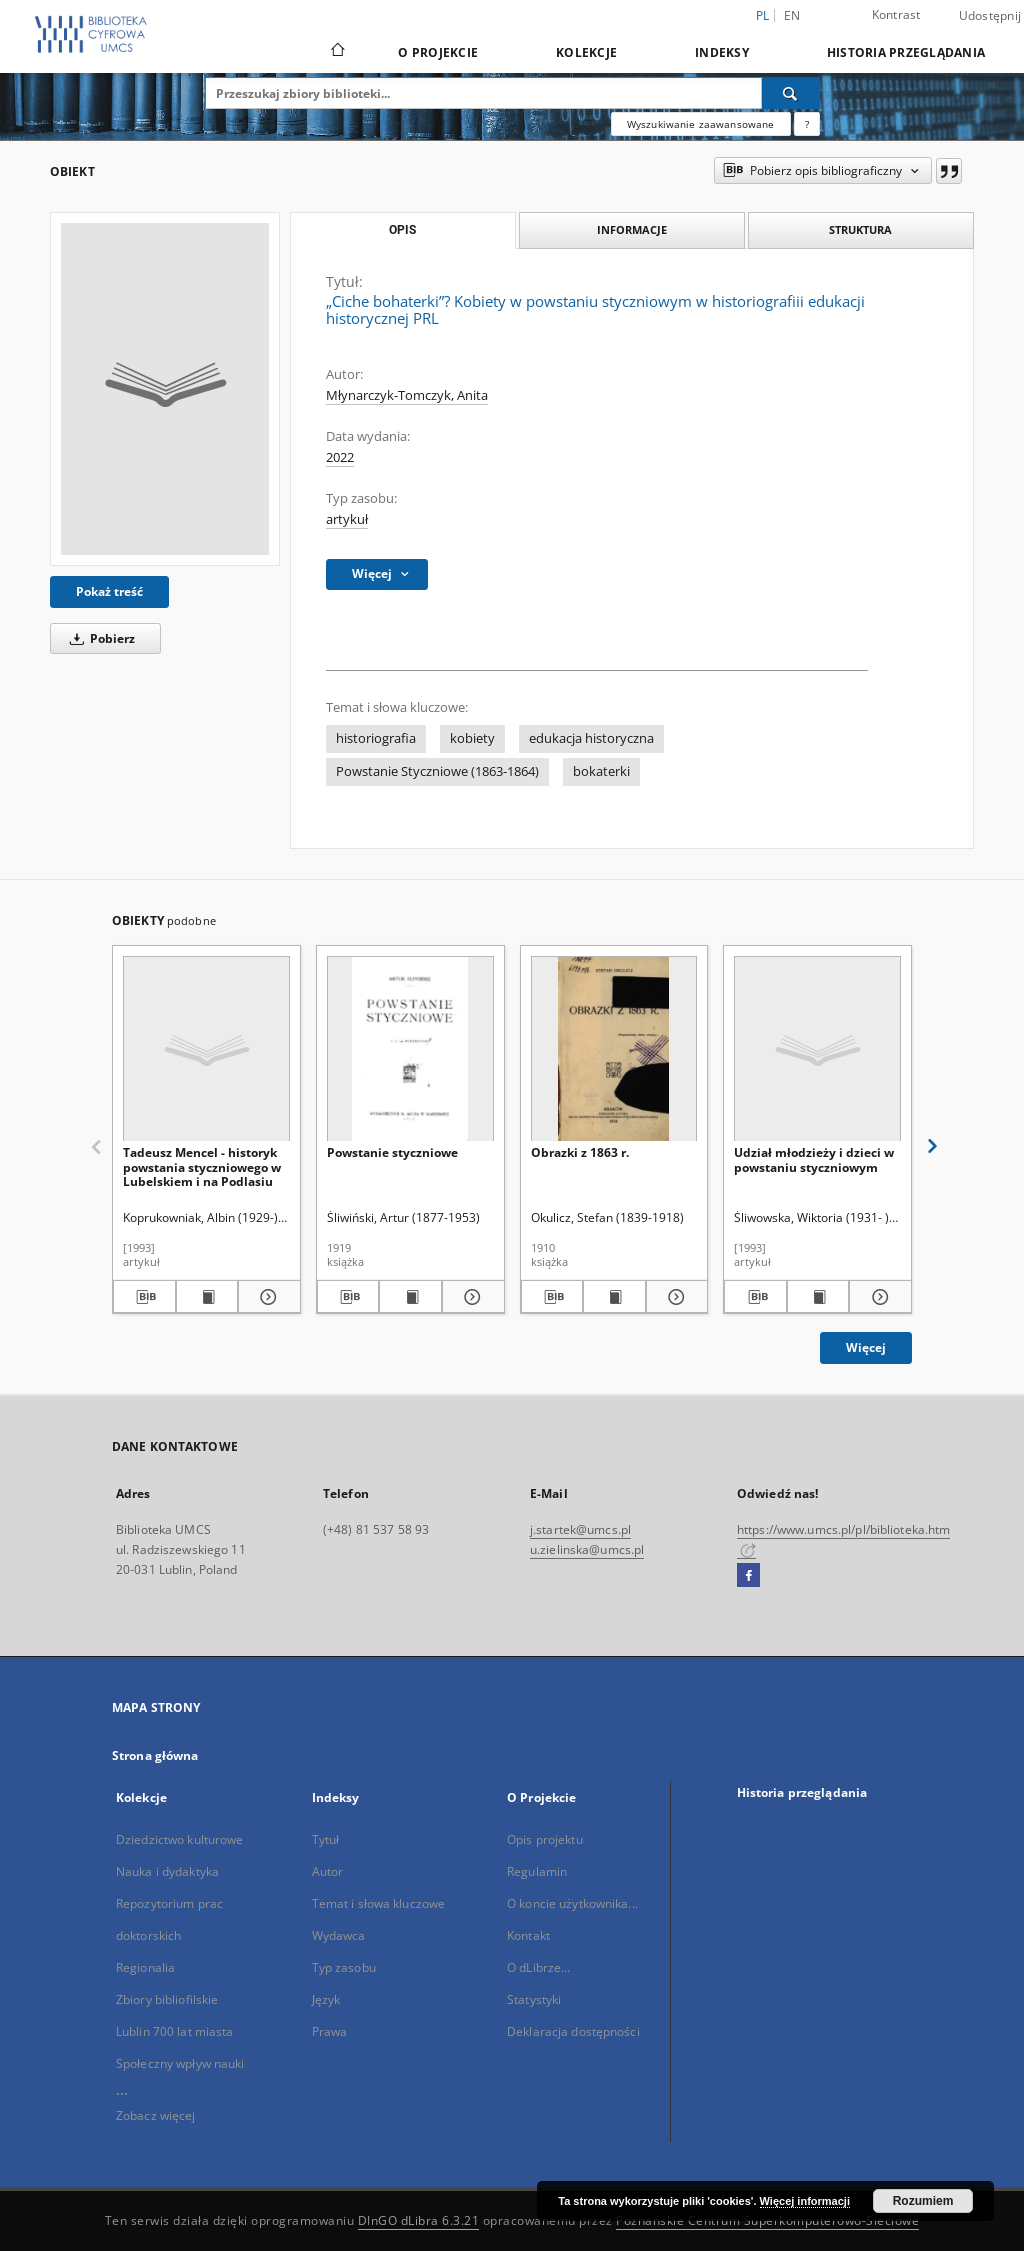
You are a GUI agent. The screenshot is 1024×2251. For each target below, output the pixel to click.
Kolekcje (586, 52)
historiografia (376, 738)
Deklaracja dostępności (573, 2031)
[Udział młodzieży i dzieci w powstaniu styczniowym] (817, 1049)
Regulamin (537, 1871)
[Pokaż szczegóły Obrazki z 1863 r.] (674, 1297)
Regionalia (145, 1967)
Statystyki (534, 1999)
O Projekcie (438, 52)
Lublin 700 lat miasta (175, 2031)
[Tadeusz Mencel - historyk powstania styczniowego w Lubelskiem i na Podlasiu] (206, 1049)
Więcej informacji (805, 2201)
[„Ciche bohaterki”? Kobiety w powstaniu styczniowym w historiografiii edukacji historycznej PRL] (165, 389)
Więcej (866, 1347)
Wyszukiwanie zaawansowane (701, 124)
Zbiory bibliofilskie (167, 1999)
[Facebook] (748, 1576)
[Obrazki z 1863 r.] (614, 1049)
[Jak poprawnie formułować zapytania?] (807, 124)
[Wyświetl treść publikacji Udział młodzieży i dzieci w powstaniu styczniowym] (818, 1297)
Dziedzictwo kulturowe (180, 1839)
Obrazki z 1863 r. (580, 1152)
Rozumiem (923, 2201)
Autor (328, 1871)
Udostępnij (990, 16)
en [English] (792, 15)
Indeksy (722, 52)
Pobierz (99, 638)
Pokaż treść (109, 591)
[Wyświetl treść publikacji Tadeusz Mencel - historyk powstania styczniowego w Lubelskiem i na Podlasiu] (207, 1297)
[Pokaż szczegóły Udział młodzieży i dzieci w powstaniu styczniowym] (877, 1297)
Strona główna (155, 1755)
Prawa (330, 2031)
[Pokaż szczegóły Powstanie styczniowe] (470, 1297)
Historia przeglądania (906, 52)
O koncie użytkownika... (572, 1903)
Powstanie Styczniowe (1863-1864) (437, 771)
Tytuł (326, 1839)
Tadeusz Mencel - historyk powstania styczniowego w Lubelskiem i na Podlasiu (202, 1166)
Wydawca (339, 1935)
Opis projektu (545, 1839)
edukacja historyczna (591, 738)
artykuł (347, 519)
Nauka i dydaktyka (167, 1871)
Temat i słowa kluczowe (379, 1903)
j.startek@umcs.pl (580, 1529)
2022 (340, 457)
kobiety (472, 738)
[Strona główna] (336, 52)
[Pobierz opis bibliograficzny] (144, 1297)
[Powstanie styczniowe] (410, 1049)
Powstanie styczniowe (392, 1152)
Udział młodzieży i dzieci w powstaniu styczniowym (814, 1159)
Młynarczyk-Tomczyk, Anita (407, 395)
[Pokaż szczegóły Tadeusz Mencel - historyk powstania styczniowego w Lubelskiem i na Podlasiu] (266, 1297)
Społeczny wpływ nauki (180, 2063)
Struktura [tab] (860, 229)
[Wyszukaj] (791, 93)
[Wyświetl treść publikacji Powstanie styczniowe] (410, 1297)
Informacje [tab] (632, 229)
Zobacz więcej (156, 2115)
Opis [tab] (402, 230)
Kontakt (528, 1935)
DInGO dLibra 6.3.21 (419, 2220)
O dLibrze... (538, 1967)
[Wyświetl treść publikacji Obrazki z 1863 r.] (614, 1297)
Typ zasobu (344, 1967)
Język (326, 1999)
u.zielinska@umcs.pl (587, 1549)
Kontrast (896, 14)
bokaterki (601, 771)
